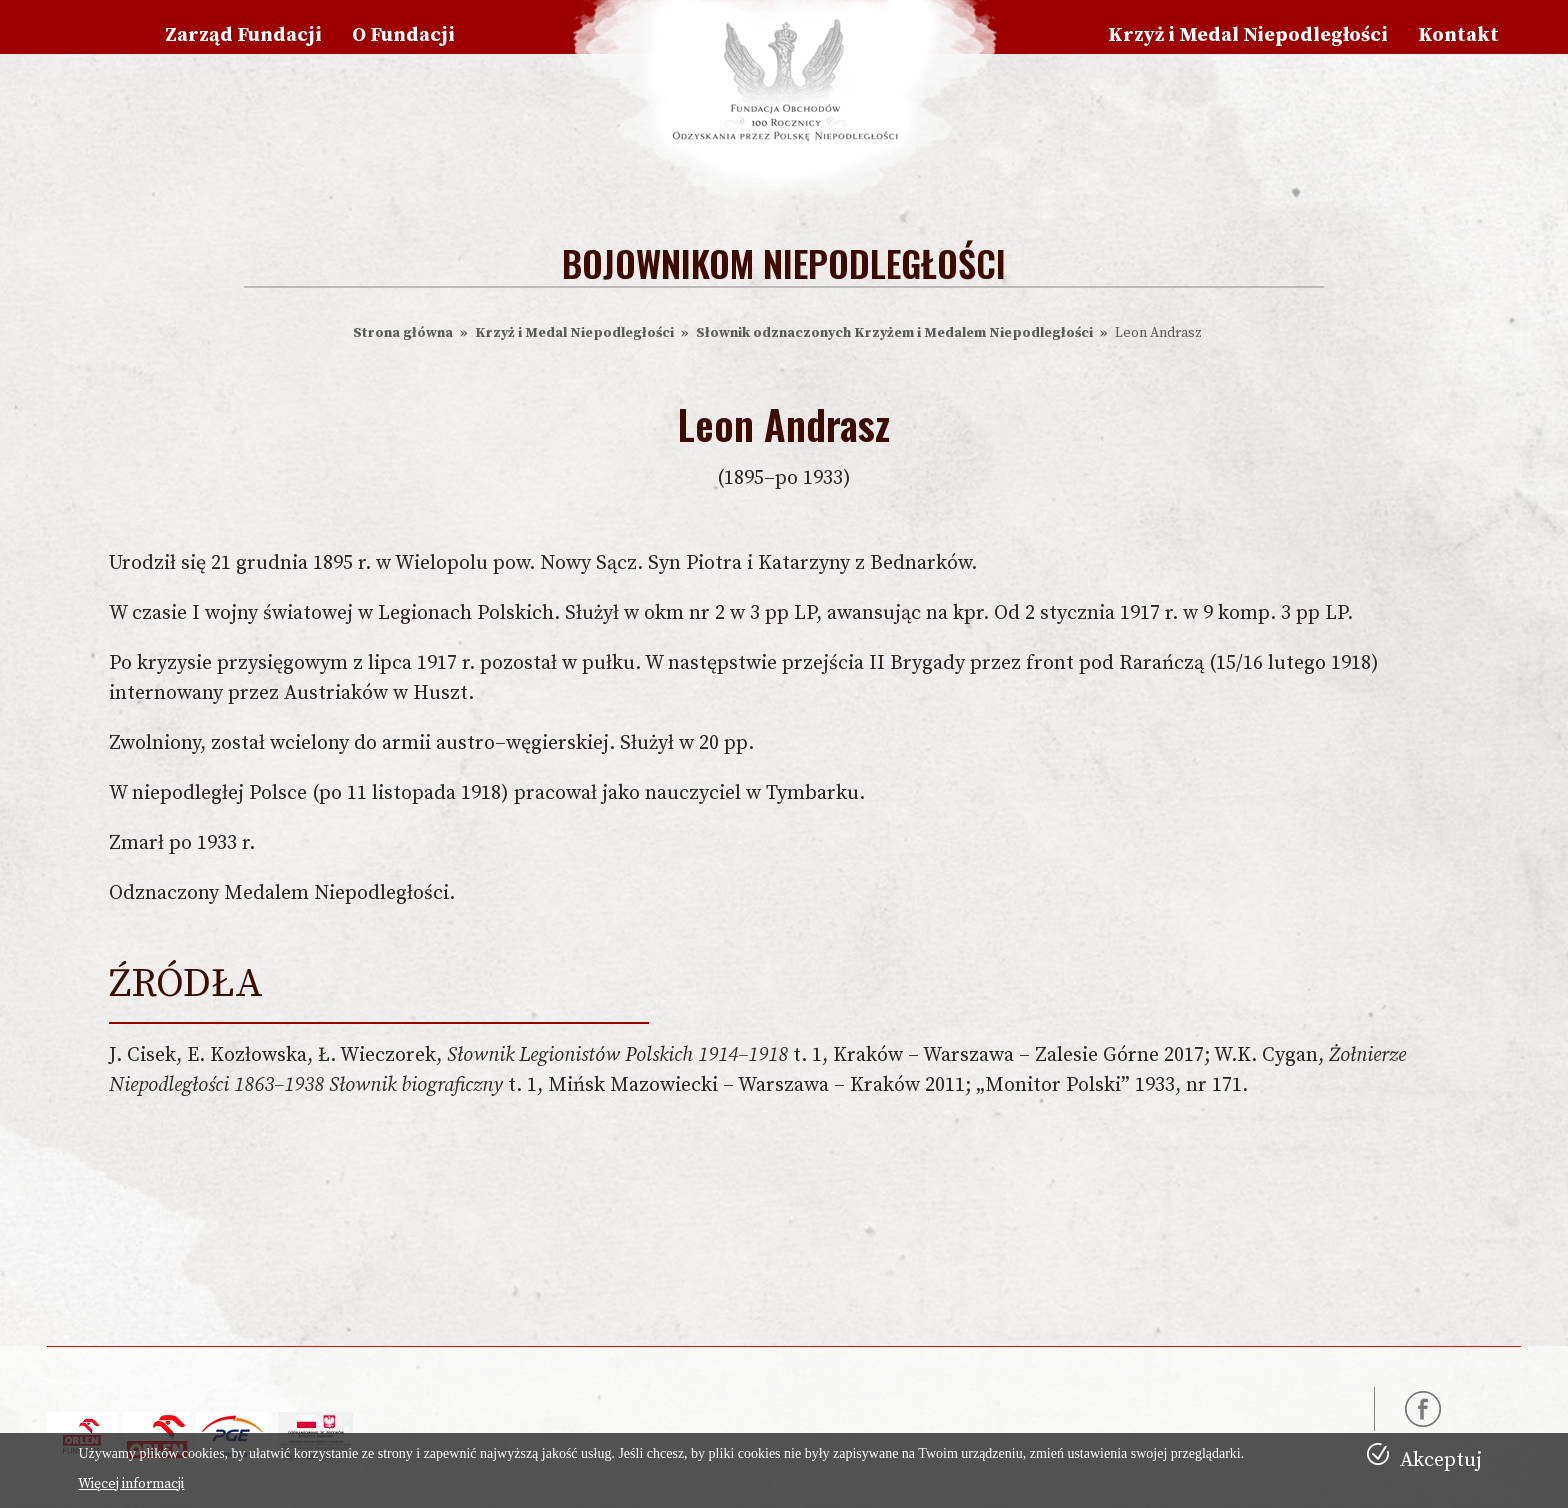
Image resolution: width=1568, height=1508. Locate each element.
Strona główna (403, 333)
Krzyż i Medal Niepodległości (1248, 35)
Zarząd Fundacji (243, 35)
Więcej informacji (131, 1484)
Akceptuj (1441, 1460)
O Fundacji (403, 35)
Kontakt (1458, 35)
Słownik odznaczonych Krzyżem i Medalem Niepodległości (894, 333)
